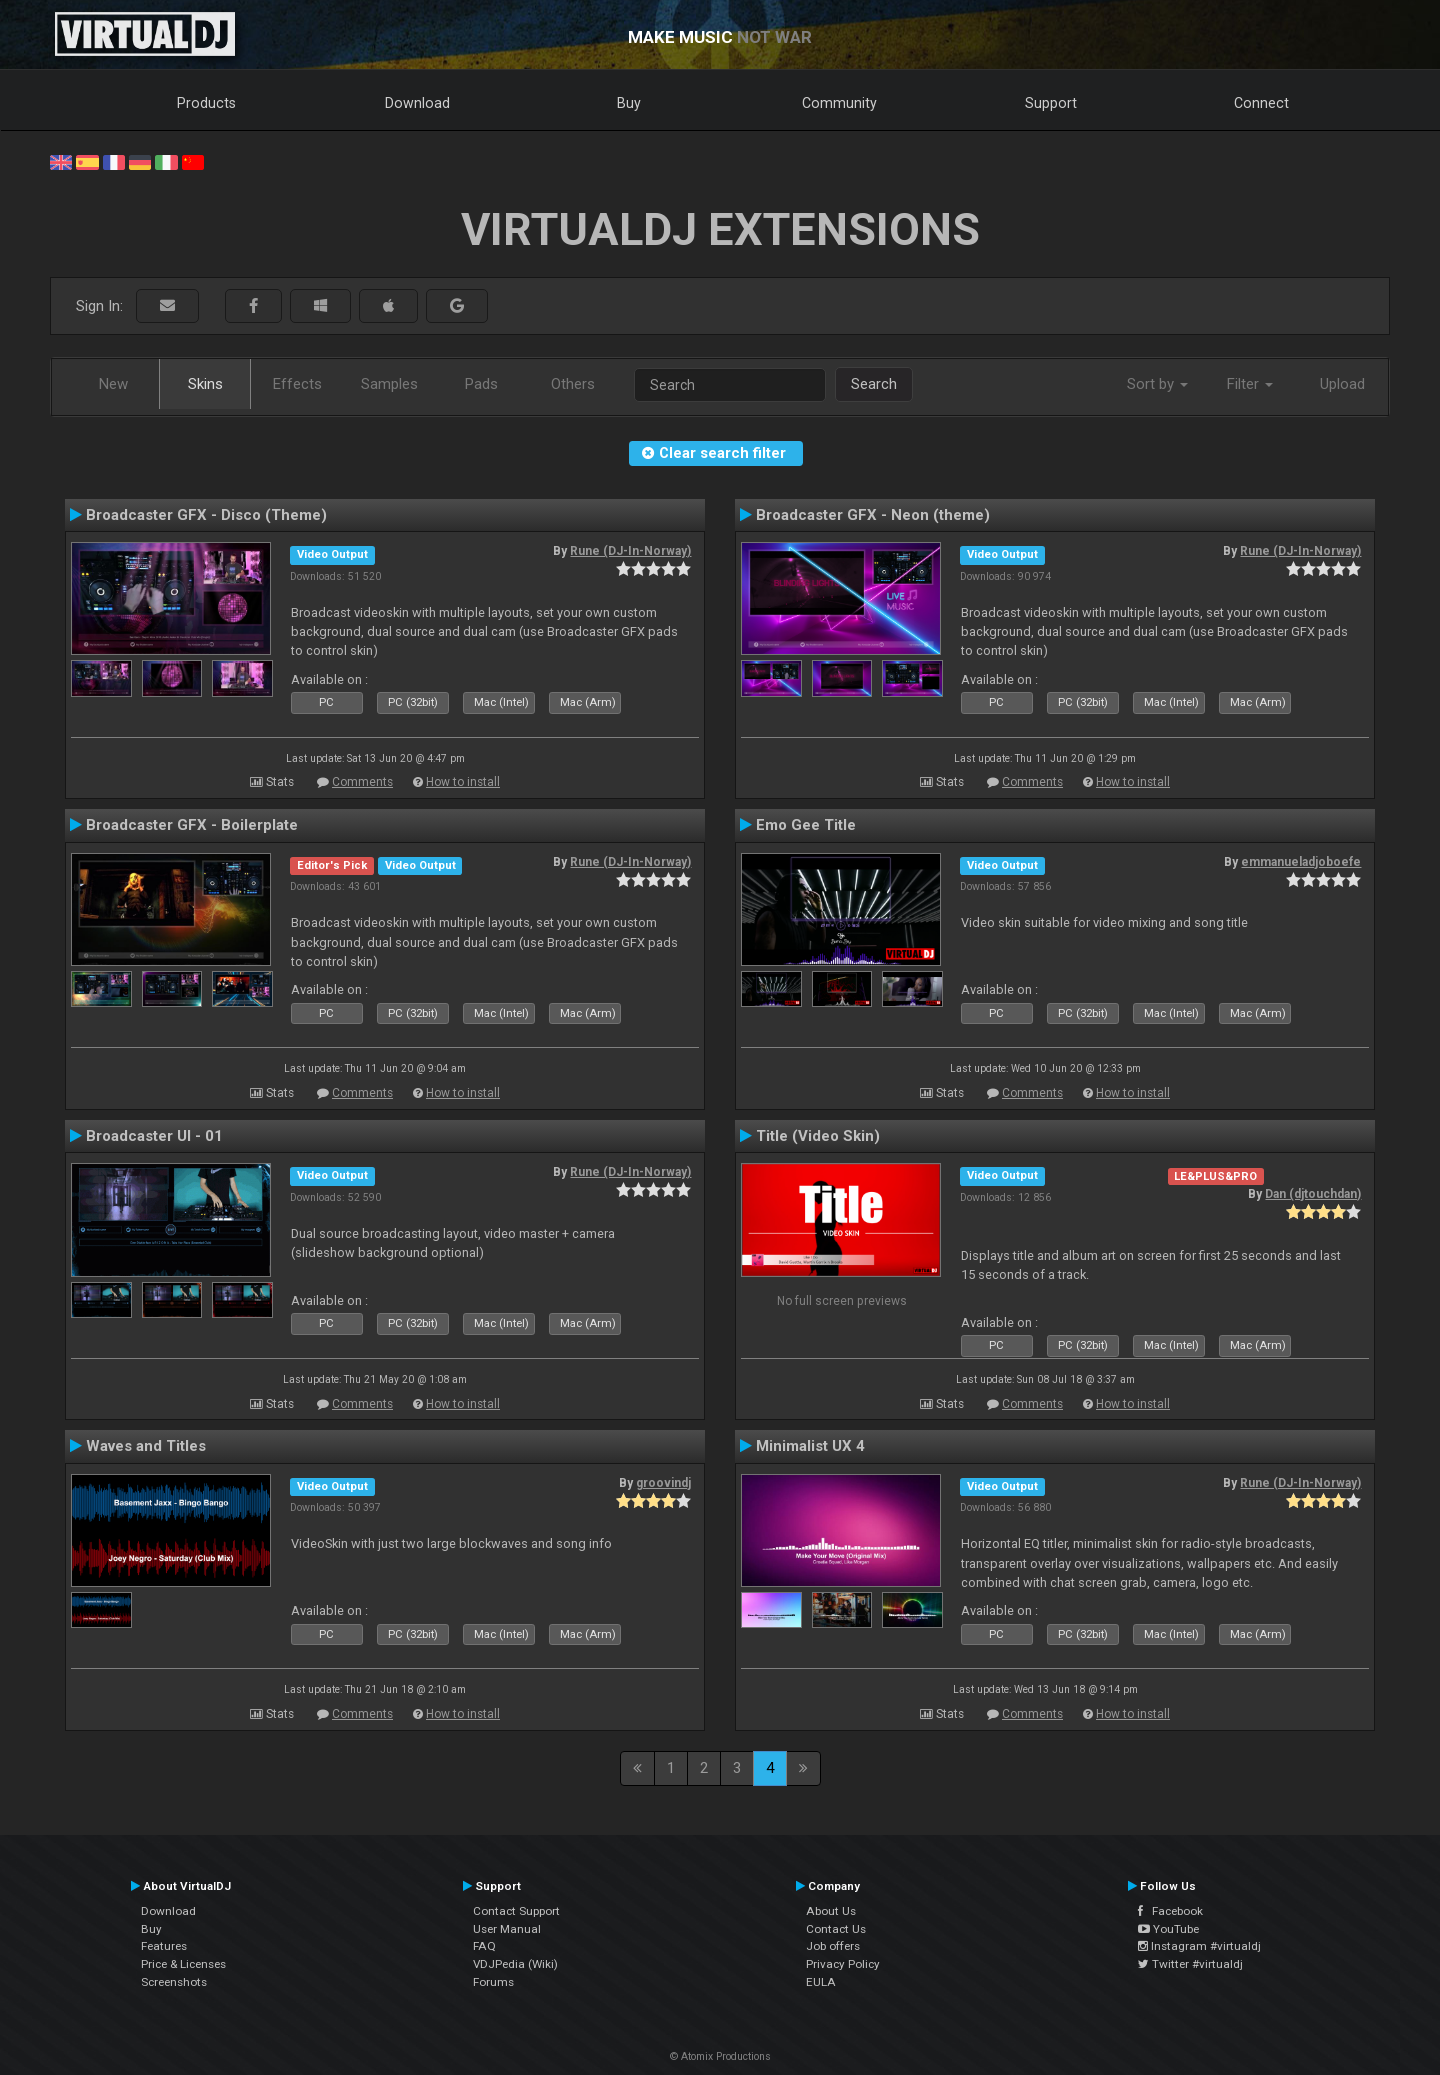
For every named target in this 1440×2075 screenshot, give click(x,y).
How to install (463, 782)
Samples (389, 384)
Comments (362, 782)
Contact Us (836, 1929)
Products (206, 103)
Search (874, 384)
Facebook (1170, 1911)
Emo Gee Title (806, 825)
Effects (297, 384)
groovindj (663, 1483)
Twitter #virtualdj (1190, 1964)
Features (164, 1946)
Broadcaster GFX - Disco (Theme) (206, 515)
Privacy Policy (843, 1964)
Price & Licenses (183, 1964)
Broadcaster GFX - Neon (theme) (873, 515)
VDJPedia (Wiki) (515, 1964)
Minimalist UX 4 (810, 1446)
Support (1051, 103)
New (113, 384)
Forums (493, 1982)
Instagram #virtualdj (1199, 1946)
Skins (205, 384)
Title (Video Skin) (818, 1136)
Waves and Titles (146, 1446)
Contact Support (516, 1911)
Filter (1250, 384)
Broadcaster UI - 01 (154, 1136)
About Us (831, 1911)
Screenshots (174, 1982)
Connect (1261, 103)
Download (417, 103)
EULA (821, 1982)
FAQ (484, 1946)
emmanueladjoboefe (1301, 862)
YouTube (1168, 1929)
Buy (629, 103)
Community (839, 103)
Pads (481, 384)
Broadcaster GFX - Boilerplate (192, 825)
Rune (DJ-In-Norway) (630, 551)
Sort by (1157, 384)
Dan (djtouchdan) (1313, 1194)
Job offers (833, 1946)
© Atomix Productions (720, 2056)
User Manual (507, 1929)
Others (573, 384)
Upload (1342, 384)
